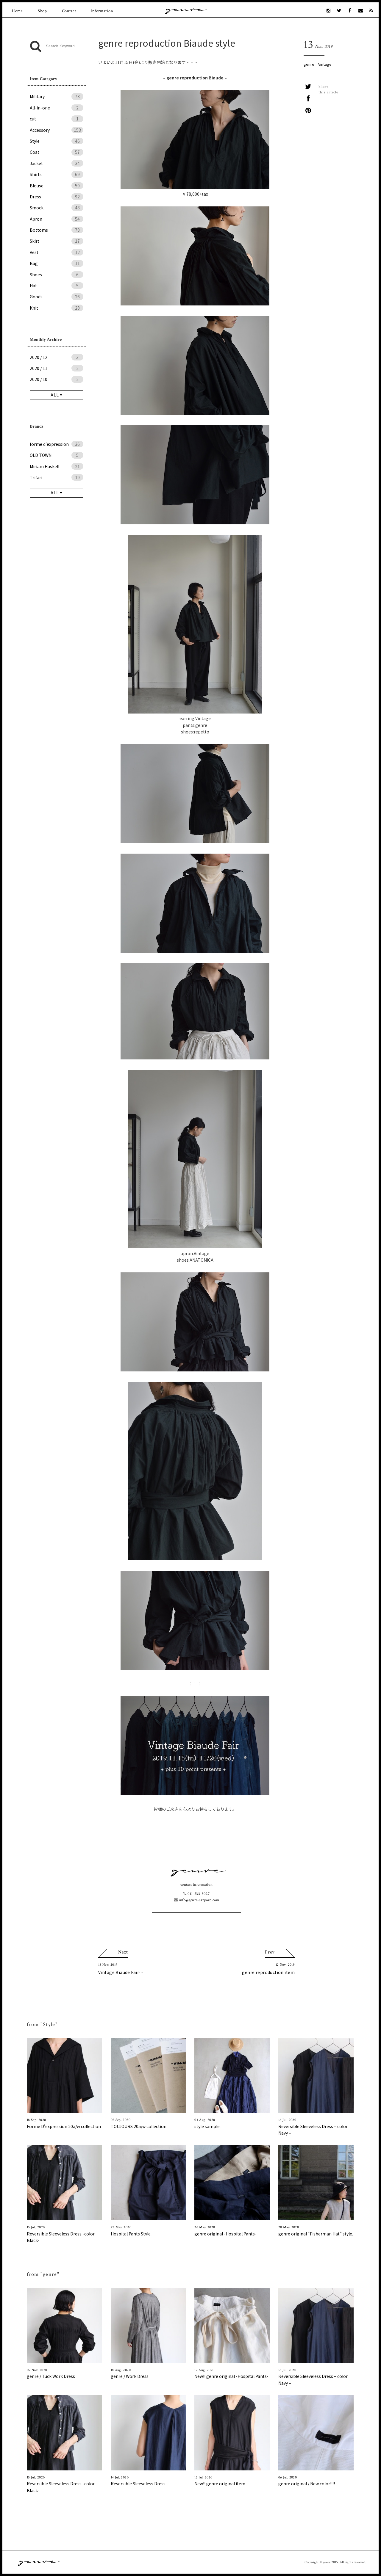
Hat (56, 285)
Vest (56, 252)
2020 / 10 (56, 379)
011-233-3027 (196, 1893)
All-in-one (56, 107)
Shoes (56, 274)
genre (309, 64)
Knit (56, 308)
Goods (56, 296)
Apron (56, 219)
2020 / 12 (56, 357)
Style (56, 141)
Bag (56, 263)
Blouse (56, 185)
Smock (56, 207)
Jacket (56, 163)
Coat (56, 152)
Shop (42, 11)
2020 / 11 (56, 368)
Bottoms (56, 230)
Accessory (56, 130)
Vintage (325, 64)
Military (56, 96)
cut (56, 118)
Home (17, 11)
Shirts (56, 174)
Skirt (56, 241)
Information (102, 11)
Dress (56, 196)
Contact (69, 11)
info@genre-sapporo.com (196, 1900)
